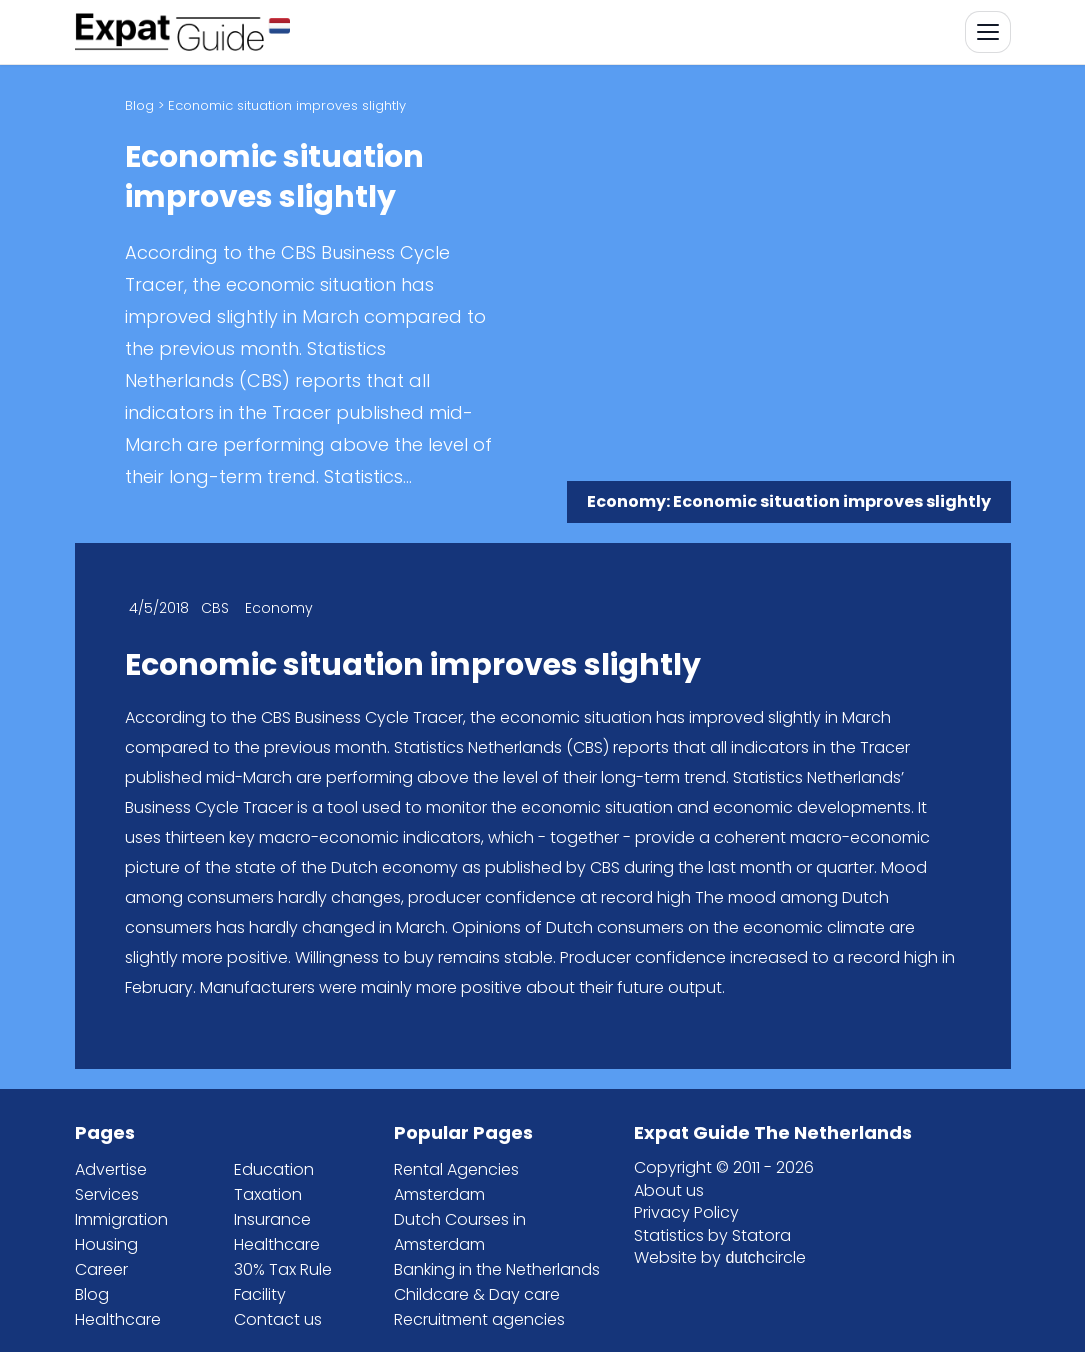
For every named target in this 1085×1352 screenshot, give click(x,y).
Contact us (278, 1319)
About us (669, 1190)
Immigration (121, 1219)
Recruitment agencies (479, 1319)
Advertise (111, 1169)
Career (101, 1269)
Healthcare (118, 1319)
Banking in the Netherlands (497, 1269)
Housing (106, 1244)
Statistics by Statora (712, 1235)
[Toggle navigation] (988, 32)
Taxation (268, 1194)
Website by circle (719, 1257)
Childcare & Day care (477, 1294)
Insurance (272, 1219)
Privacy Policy (686, 1212)
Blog (139, 105)
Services (107, 1194)
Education (274, 1169)
